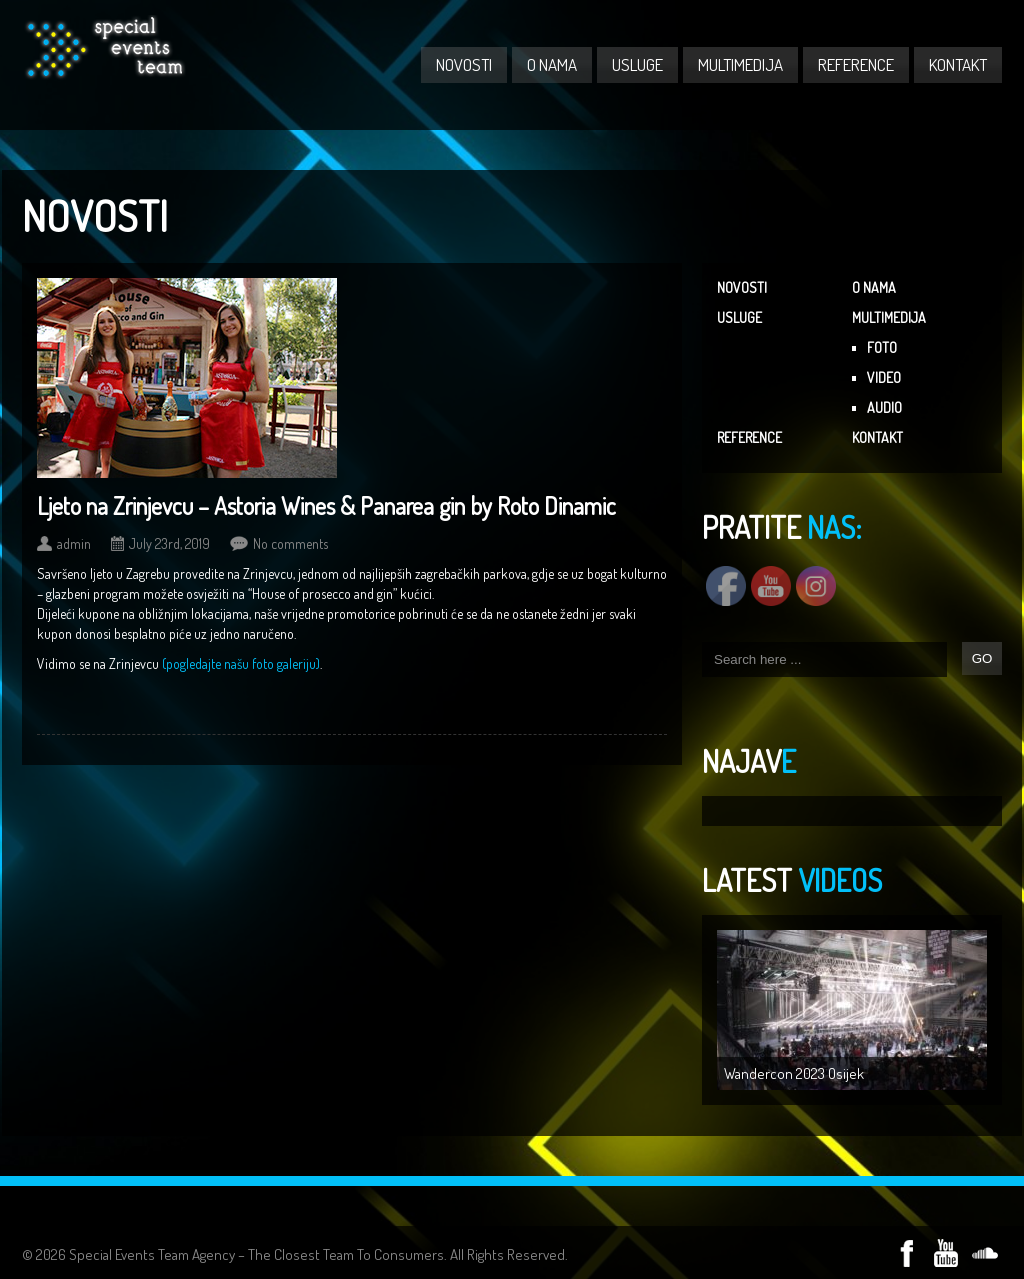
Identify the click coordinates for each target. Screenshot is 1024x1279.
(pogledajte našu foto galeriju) (241, 663)
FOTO (882, 347)
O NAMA (552, 64)
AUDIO (884, 407)
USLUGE (637, 64)
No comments (290, 543)
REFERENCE (856, 64)
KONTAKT (958, 64)
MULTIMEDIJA (740, 64)
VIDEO (884, 377)
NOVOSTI (464, 64)
